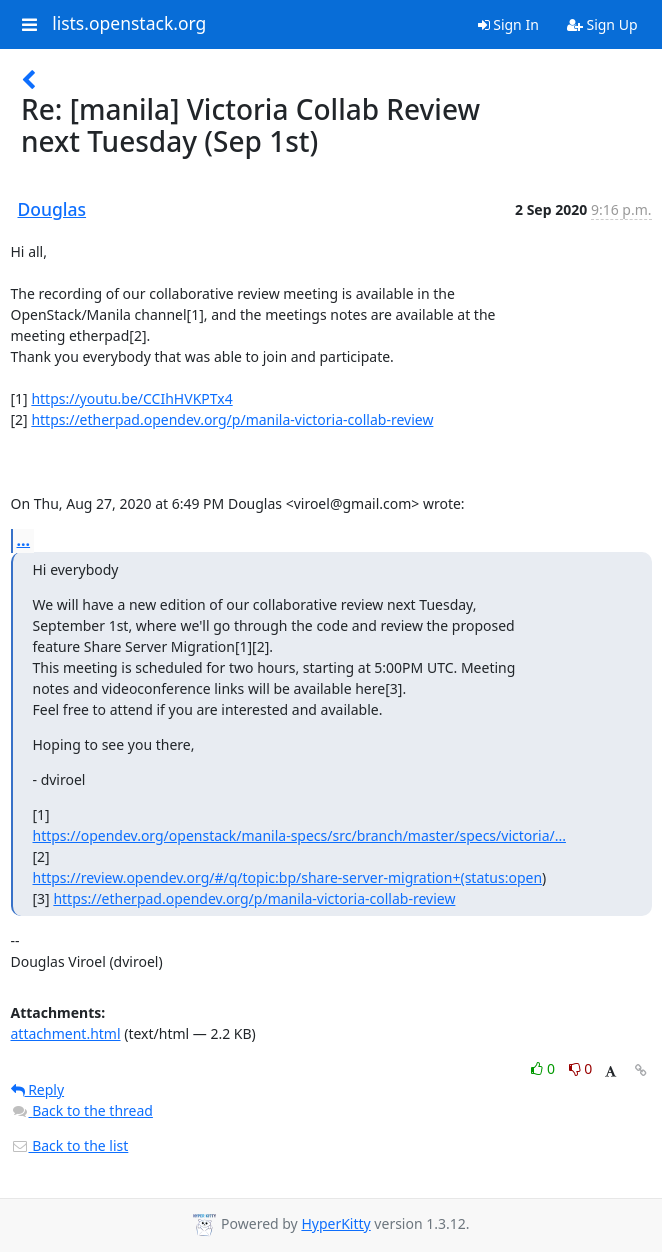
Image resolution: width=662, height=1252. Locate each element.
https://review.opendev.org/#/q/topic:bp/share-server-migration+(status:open (288, 877)
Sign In (508, 24)
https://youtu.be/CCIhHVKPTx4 (131, 398)
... (24, 540)
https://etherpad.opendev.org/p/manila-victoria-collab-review (232, 419)
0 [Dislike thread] (581, 1068)
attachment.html (66, 1033)
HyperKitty (335, 1223)
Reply (38, 1089)
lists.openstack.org (129, 24)
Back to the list (70, 1145)
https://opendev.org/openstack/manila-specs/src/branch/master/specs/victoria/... (299, 835)
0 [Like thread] (544, 1068)
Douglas (52, 209)
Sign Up (602, 24)
